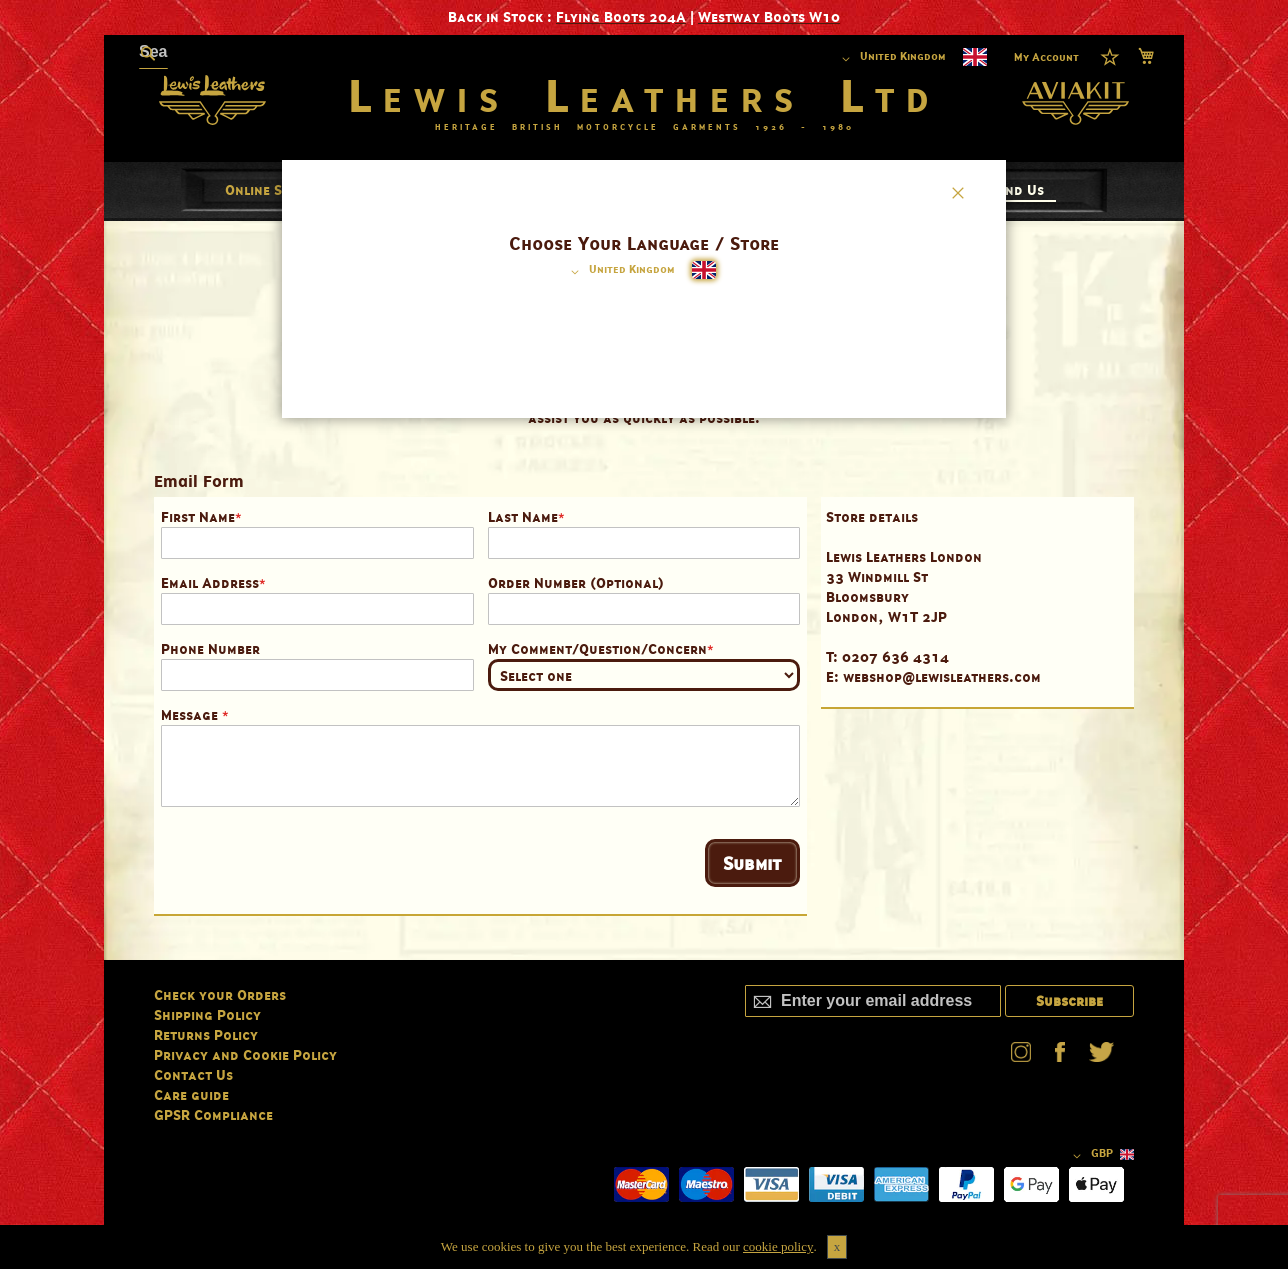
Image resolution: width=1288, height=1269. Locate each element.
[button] (619, 272)
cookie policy (778, 1246)
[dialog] (644, 634)
